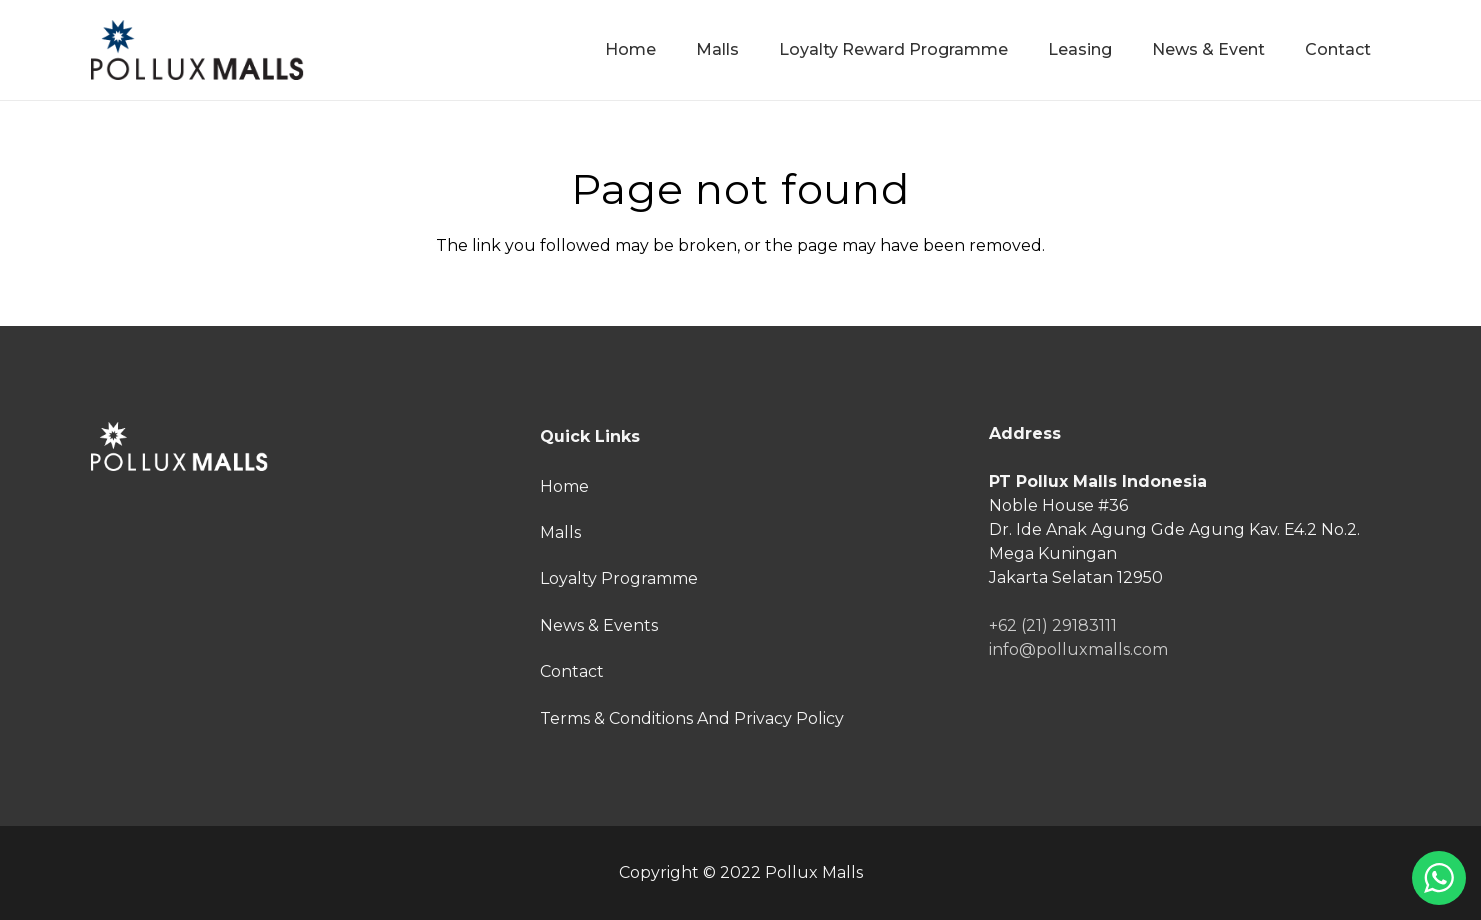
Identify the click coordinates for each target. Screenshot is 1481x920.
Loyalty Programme (619, 578)
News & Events (599, 625)
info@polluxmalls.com (1078, 649)
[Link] (197, 50)
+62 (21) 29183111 (1053, 625)
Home (564, 486)
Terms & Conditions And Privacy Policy (692, 718)
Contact (572, 671)
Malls (560, 532)
